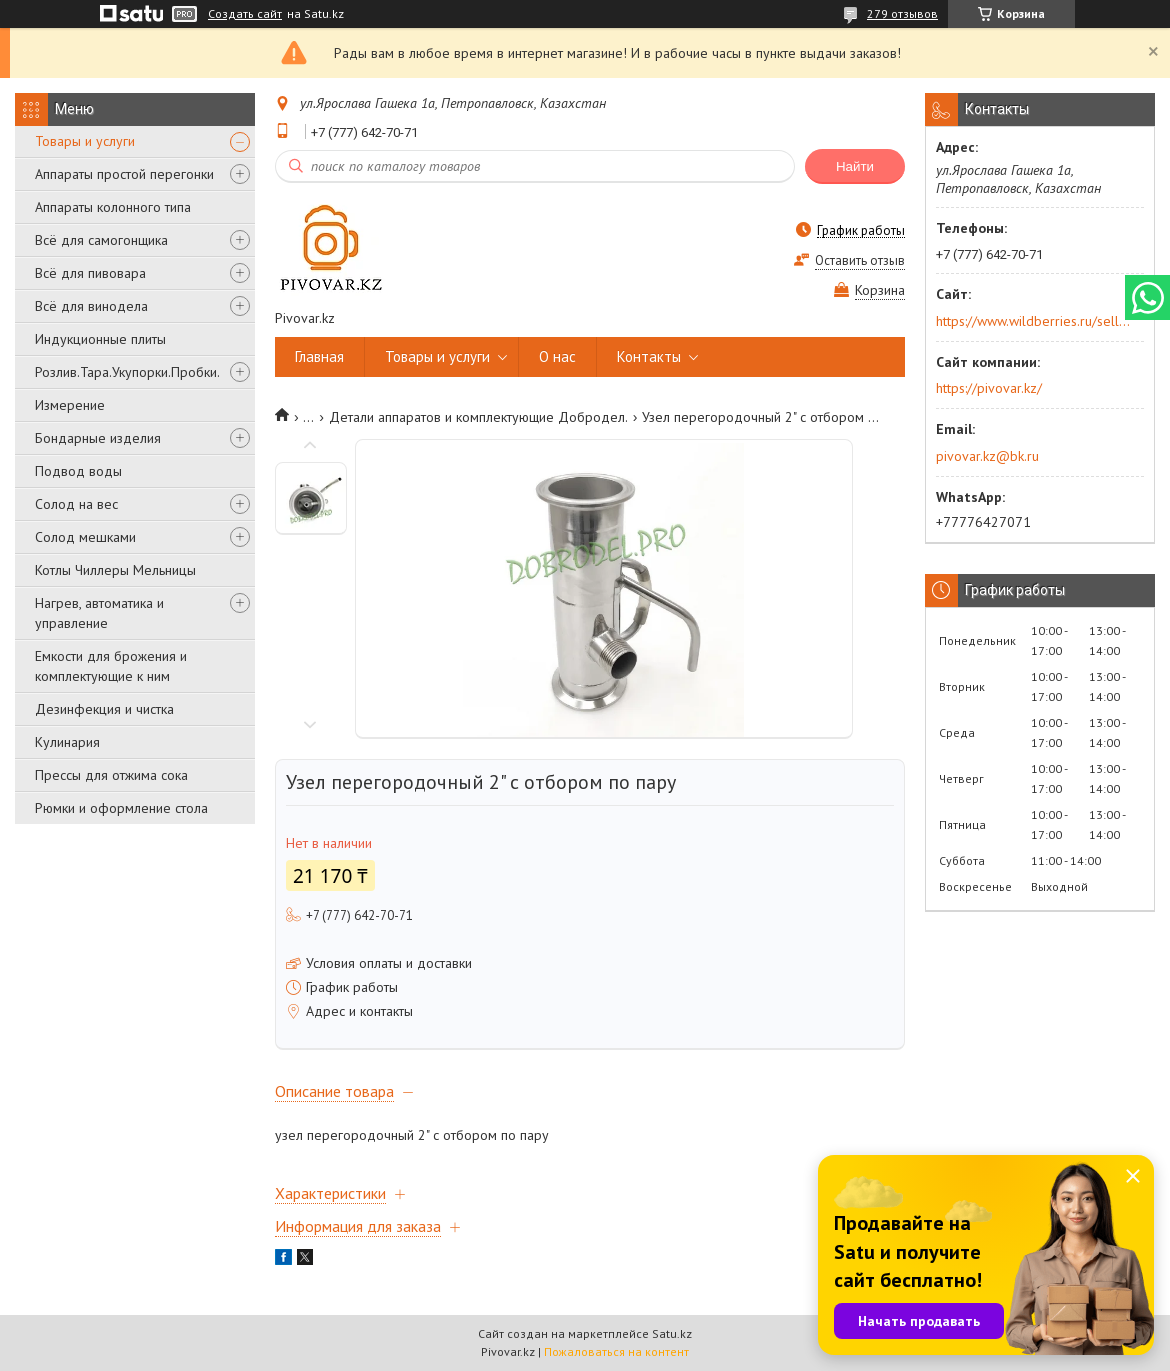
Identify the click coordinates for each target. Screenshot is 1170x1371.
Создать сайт (245, 14)
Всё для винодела (91, 306)
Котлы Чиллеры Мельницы (115, 570)
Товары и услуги (85, 141)
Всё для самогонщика (101, 240)
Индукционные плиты (100, 339)
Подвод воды (78, 471)
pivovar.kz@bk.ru (987, 456)
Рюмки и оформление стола (121, 808)
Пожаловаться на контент (616, 1351)
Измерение (70, 405)
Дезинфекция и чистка (104, 709)
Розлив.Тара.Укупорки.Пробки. (127, 372)
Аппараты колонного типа (113, 207)
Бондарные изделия (98, 438)
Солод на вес (76, 504)
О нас (557, 356)
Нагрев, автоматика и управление (99, 613)
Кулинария (67, 742)
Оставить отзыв (860, 260)
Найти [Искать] (855, 166)
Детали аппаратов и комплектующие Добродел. (478, 417)
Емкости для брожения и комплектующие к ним (111, 666)
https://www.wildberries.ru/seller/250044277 (1033, 321)
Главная (319, 356)
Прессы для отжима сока (111, 775)
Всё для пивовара (90, 273)
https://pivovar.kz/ (989, 388)
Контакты (649, 356)
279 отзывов (902, 13)
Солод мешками (85, 537)
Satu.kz (672, 1333)
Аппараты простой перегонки (124, 174)
